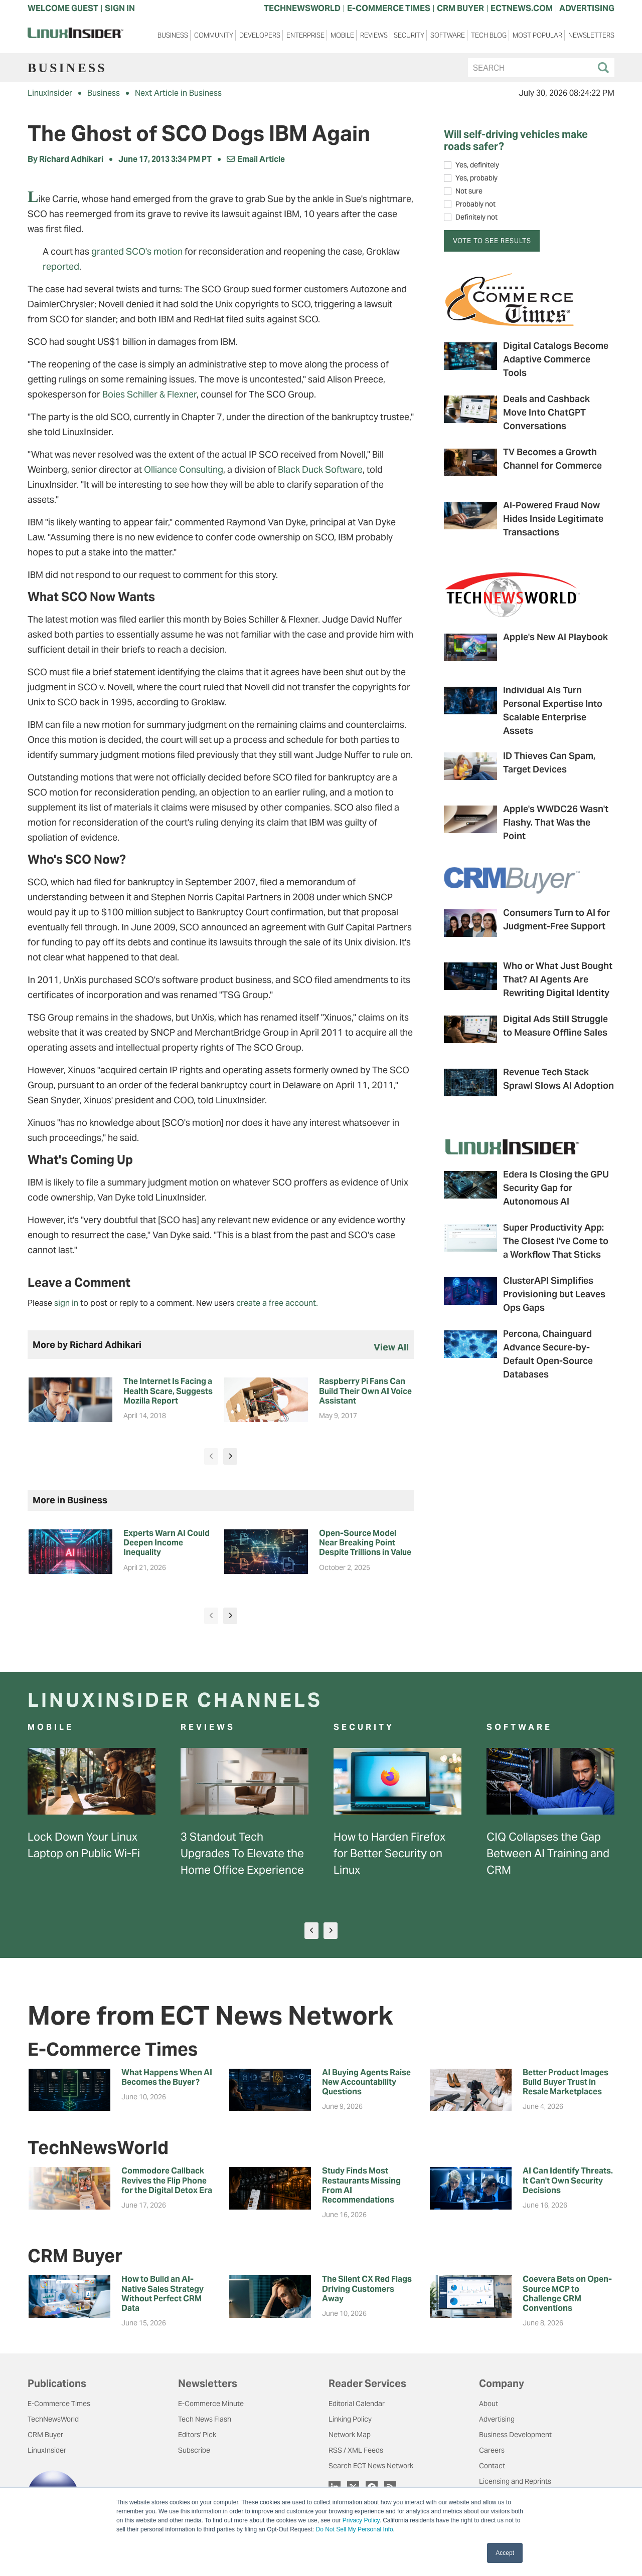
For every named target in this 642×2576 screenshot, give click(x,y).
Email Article (256, 159)
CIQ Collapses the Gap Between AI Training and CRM (548, 1853)
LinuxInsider (50, 93)
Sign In (120, 8)
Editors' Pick (197, 2434)
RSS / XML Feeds (356, 2450)
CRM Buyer (45, 2434)
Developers (259, 35)
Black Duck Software (320, 469)
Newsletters (591, 35)
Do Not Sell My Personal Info (354, 2529)
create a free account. (277, 1303)
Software (447, 35)
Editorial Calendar (357, 2403)
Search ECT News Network (371, 2465)
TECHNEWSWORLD (302, 8)
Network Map (350, 2434)
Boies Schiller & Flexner (149, 394)
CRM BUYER (460, 8)
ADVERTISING (586, 8)
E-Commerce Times (59, 2403)
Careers (492, 2450)
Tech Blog (489, 35)
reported (61, 266)
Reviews (374, 35)
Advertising (497, 2419)
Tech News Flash (204, 2419)
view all (391, 1347)
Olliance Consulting (183, 469)
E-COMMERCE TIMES (388, 8)
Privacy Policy (361, 2520)
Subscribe (194, 2450)
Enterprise (305, 35)
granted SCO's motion (137, 251)
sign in (66, 1303)
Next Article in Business (178, 93)
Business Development (515, 2434)
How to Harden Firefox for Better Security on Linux (389, 1853)
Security (409, 35)
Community (213, 35)
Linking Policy (350, 2419)
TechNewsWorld (53, 2419)
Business (172, 35)
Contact (492, 2465)
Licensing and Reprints (515, 2481)
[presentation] (211, 1456)
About (488, 2403)
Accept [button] (505, 2552)
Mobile (342, 35)
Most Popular (537, 35)
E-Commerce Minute (211, 2403)
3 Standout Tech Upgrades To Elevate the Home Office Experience (242, 1853)
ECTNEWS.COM (522, 8)
